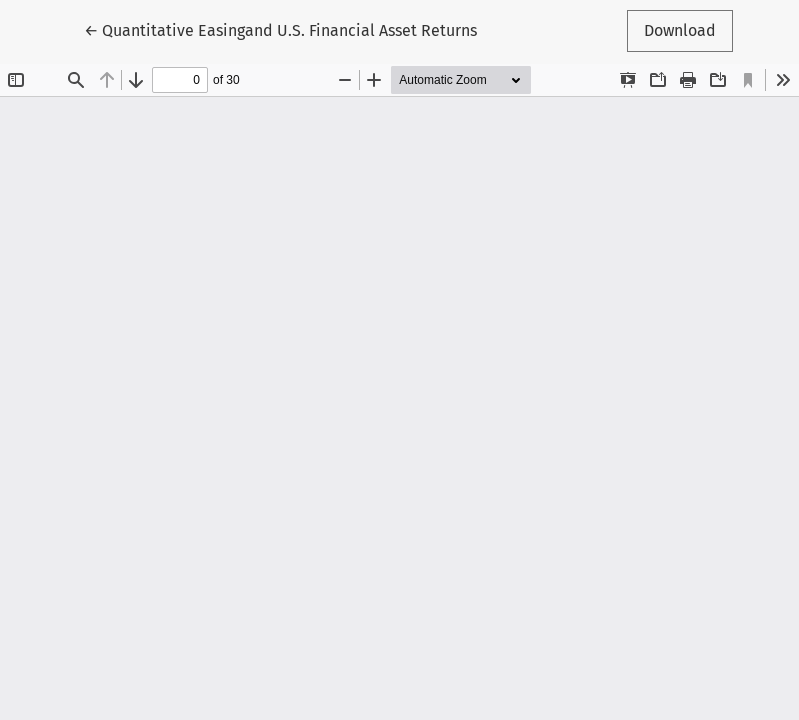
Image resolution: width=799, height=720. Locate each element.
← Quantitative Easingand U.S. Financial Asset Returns (280, 29)
